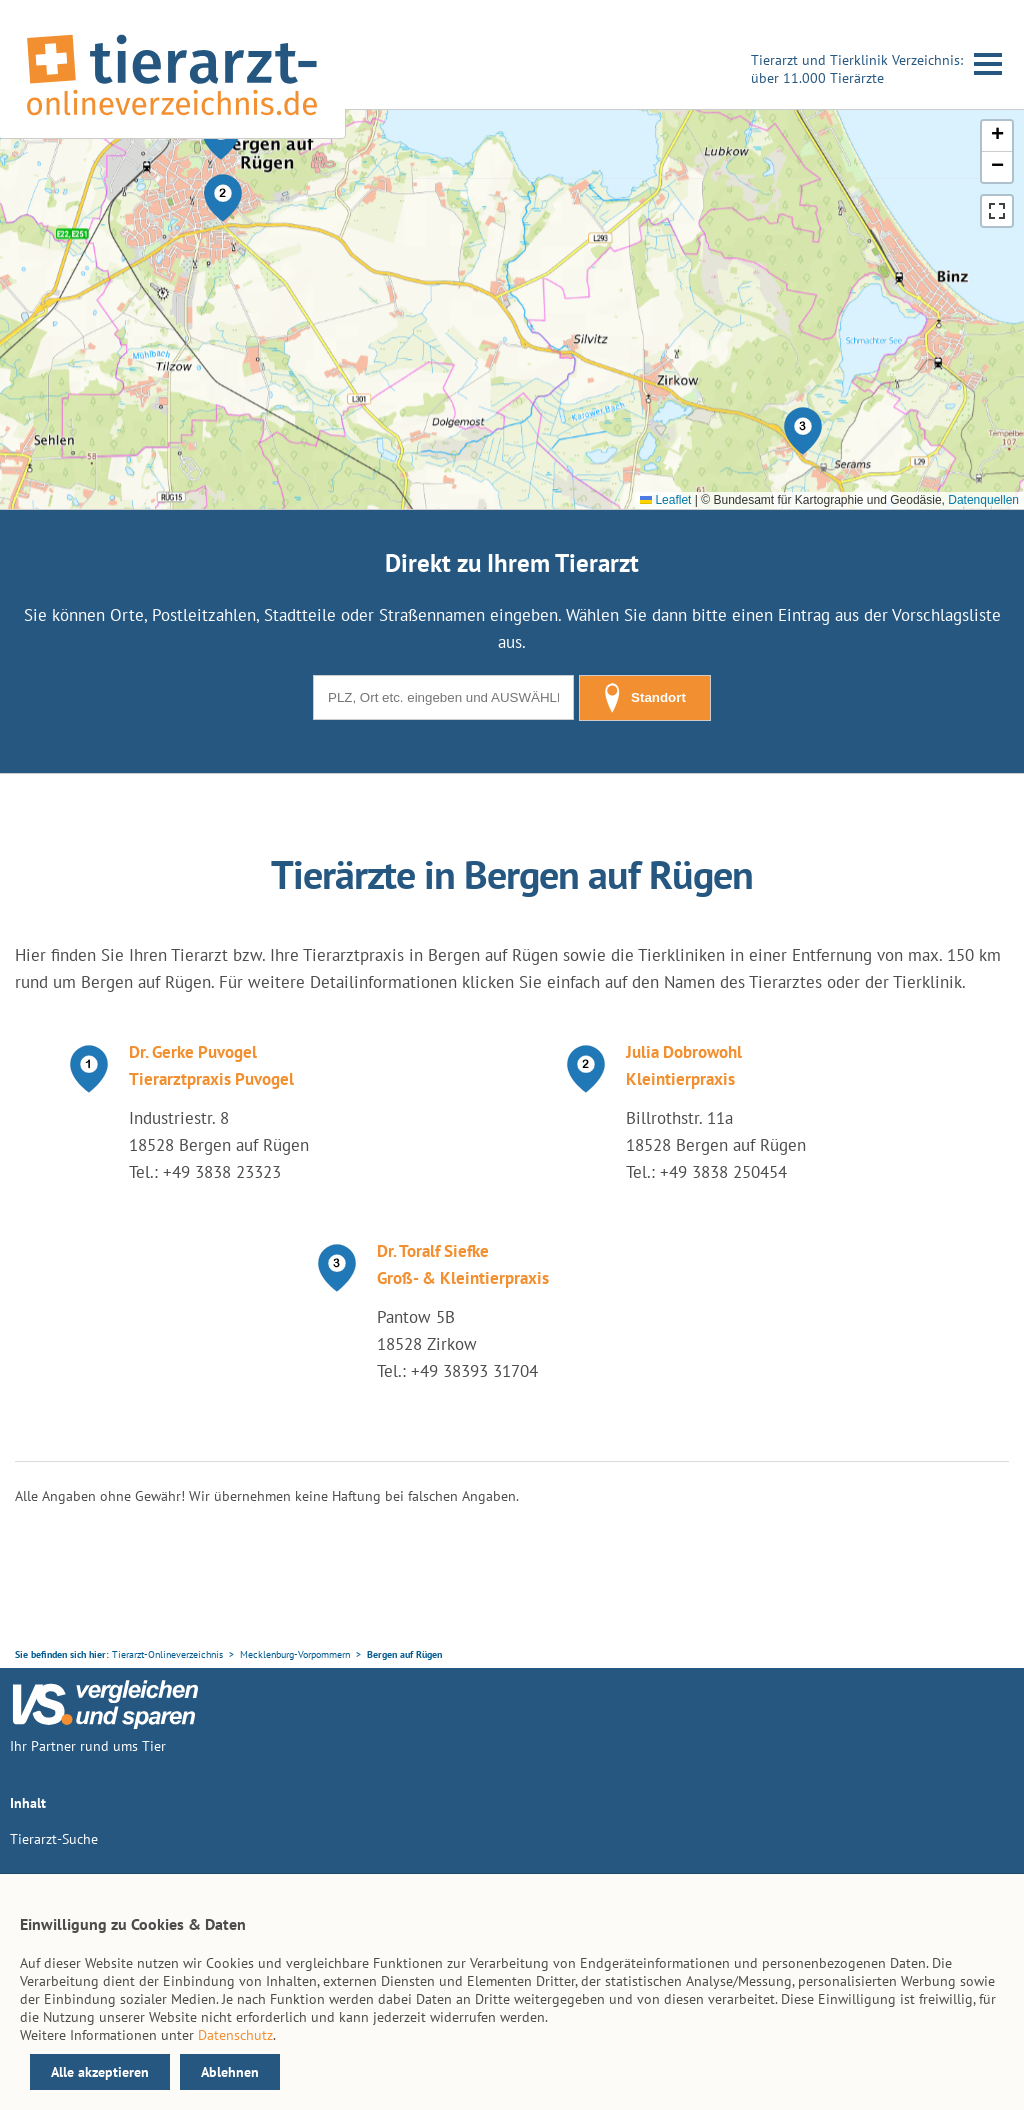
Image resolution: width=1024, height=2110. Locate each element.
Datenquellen (983, 500)
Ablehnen (230, 2072)
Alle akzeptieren (100, 2072)
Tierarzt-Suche (54, 1839)
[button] (223, 198)
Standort (645, 698)
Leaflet (665, 500)
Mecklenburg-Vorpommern (295, 1654)
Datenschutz (235, 2035)
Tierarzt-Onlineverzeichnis (167, 1654)
